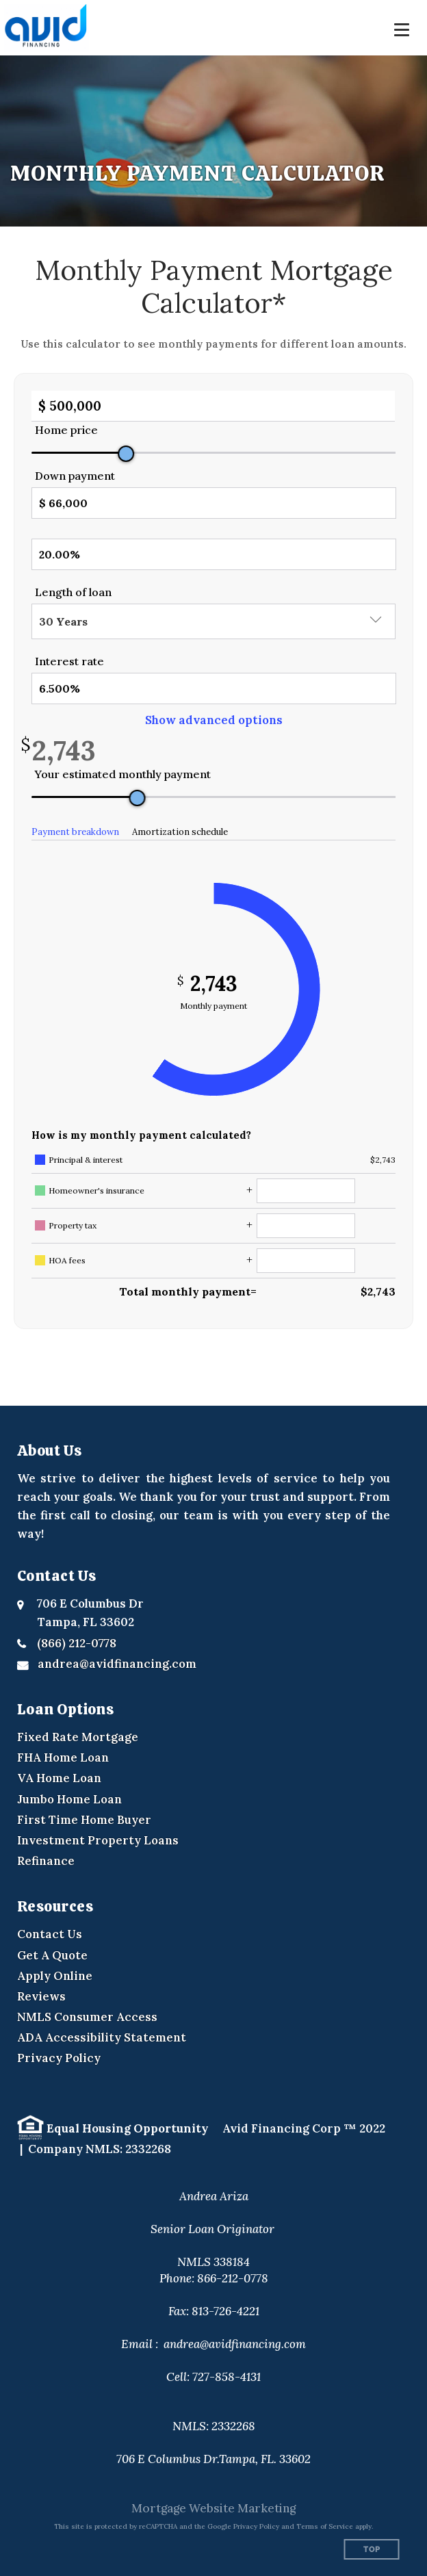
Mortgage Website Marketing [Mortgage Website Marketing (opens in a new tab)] (213, 2508)
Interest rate (69, 661)
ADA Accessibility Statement (101, 2037)
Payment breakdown (75, 832)
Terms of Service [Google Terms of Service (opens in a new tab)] (324, 2526)
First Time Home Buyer (84, 1819)
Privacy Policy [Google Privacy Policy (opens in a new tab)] (256, 2526)
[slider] (126, 454)
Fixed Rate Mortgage (77, 1736)
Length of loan (73, 592)
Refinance (46, 1860)
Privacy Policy (59, 2057)
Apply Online (54, 1975)
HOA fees (67, 1260)
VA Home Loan (59, 1778)
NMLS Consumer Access (87, 2016)
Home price (66, 430)
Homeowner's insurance (96, 1190)
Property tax (72, 1225)
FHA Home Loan (63, 1757)
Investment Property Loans (98, 1840)
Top (371, 2549)
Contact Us (49, 1934)
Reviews (41, 1996)
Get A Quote (52, 1955)
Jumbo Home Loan (69, 1799)
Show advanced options (214, 719)
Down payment (75, 475)
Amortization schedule (180, 832)
